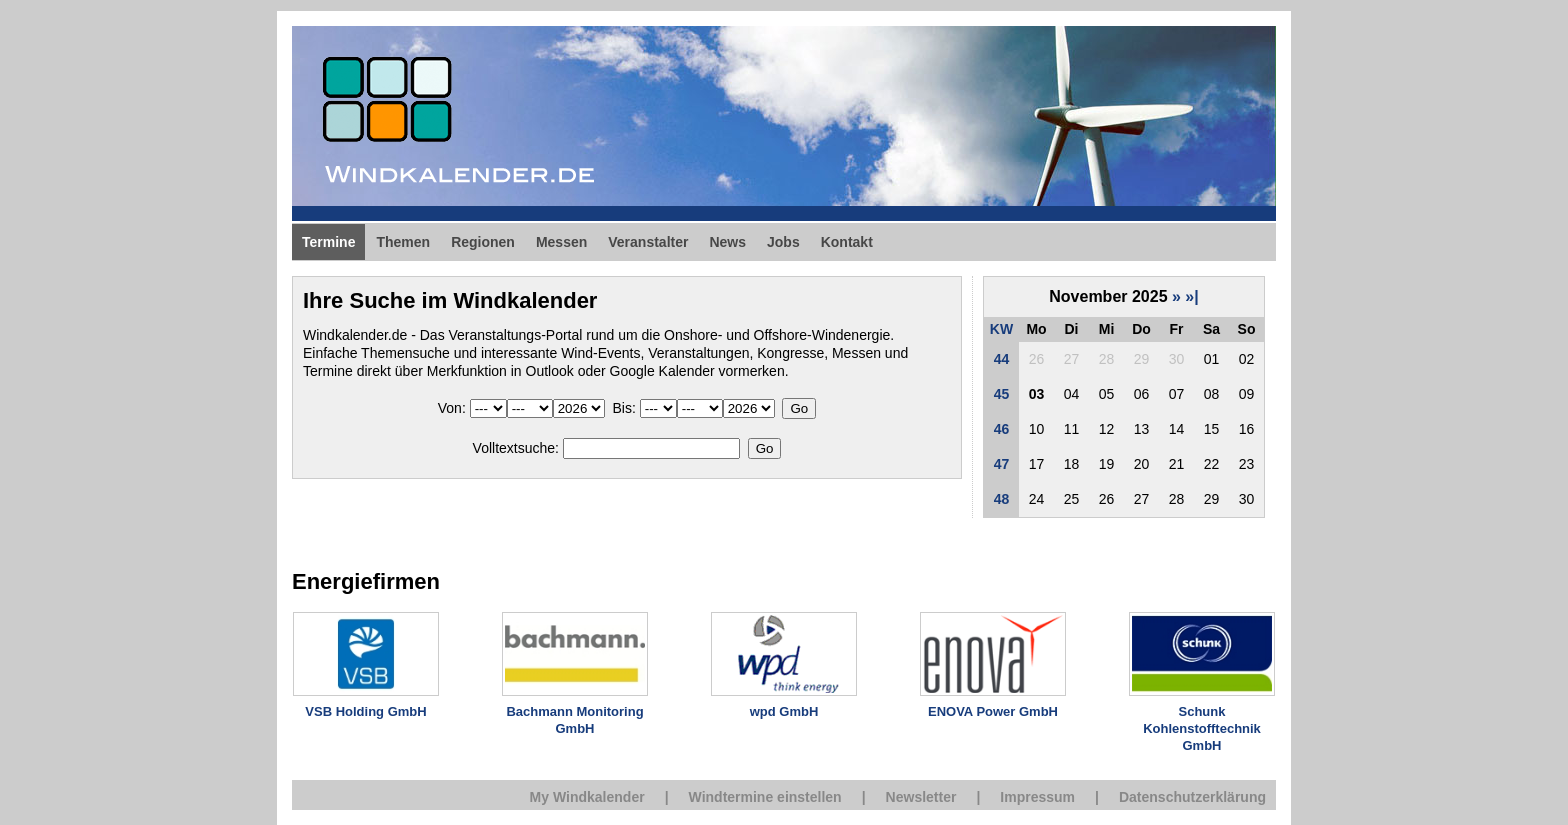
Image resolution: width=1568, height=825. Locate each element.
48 (1002, 499)
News (727, 242)
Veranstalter (648, 242)
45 (1002, 394)
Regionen (483, 242)
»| (1191, 296)
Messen (561, 242)
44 (1002, 359)
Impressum (1037, 797)
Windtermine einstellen (765, 797)
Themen (403, 242)
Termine (328, 242)
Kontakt (847, 242)
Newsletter (921, 797)
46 (1002, 429)
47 (1002, 464)
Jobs (783, 242)
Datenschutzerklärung (1192, 797)
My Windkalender (587, 797)
